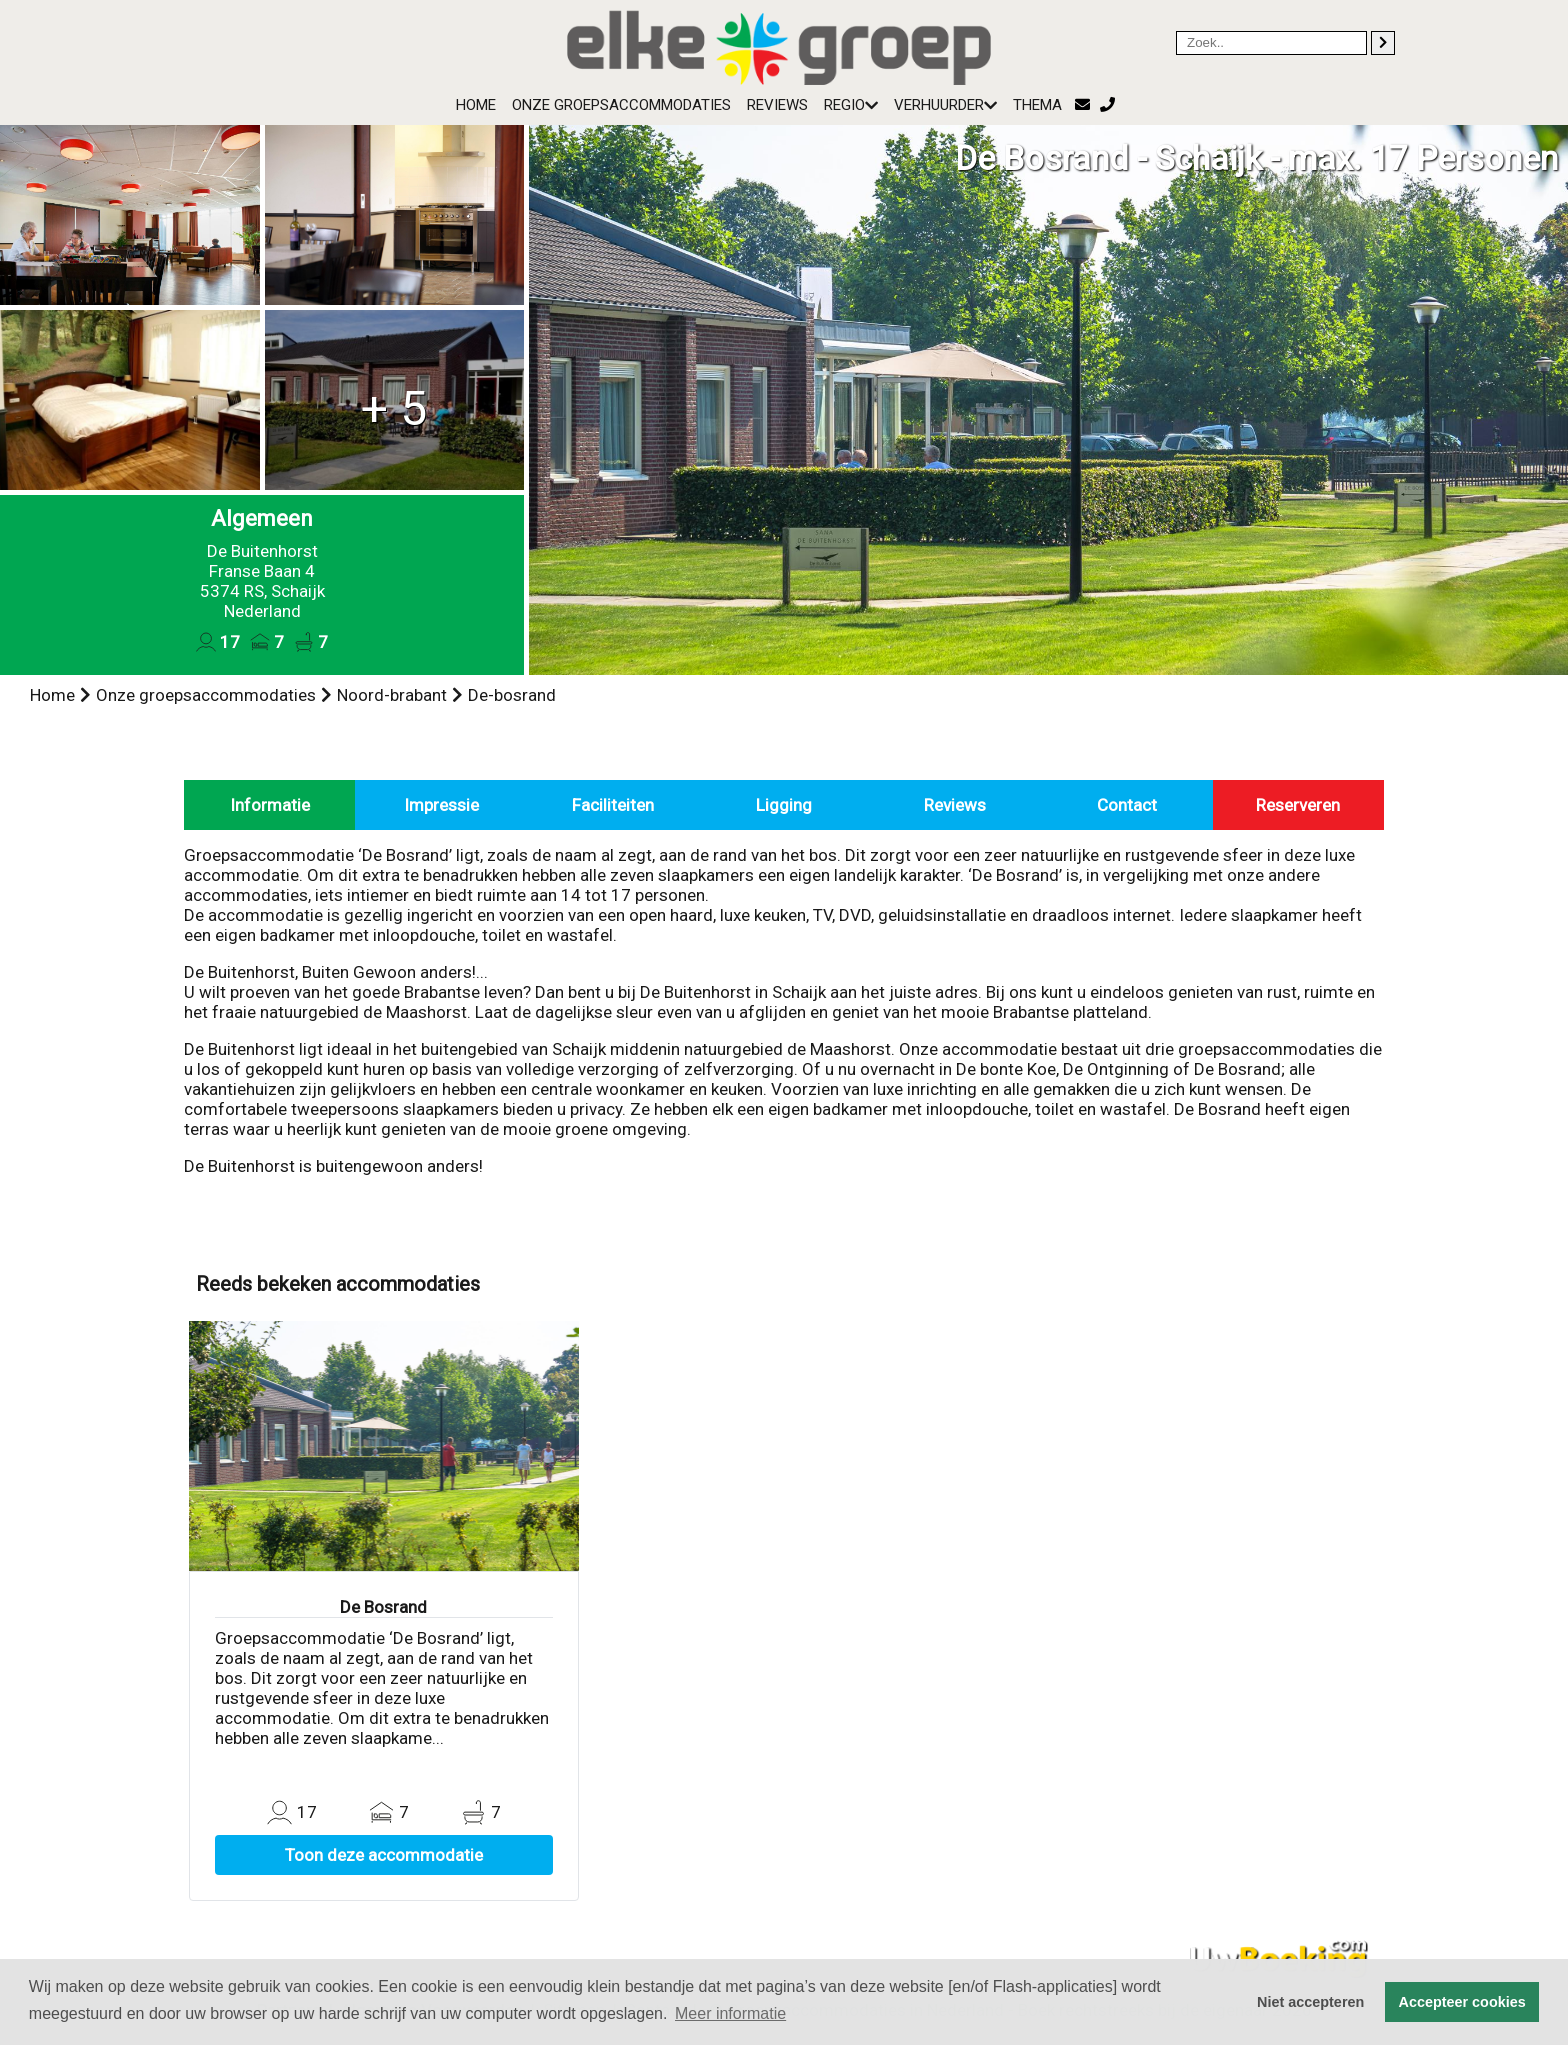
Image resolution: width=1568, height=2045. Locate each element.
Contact (1127, 805)
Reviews (777, 105)
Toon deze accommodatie (384, 1855)
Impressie (441, 805)
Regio (851, 105)
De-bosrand (512, 695)
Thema (1037, 105)
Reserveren (1298, 805)
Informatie (270, 805)
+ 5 (394, 408)
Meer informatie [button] (730, 2013)
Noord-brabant (392, 695)
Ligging (784, 805)
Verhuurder (945, 105)
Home (476, 105)
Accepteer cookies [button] (1462, 2002)
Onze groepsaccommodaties (621, 105)
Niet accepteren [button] (1310, 2002)
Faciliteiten (613, 805)
